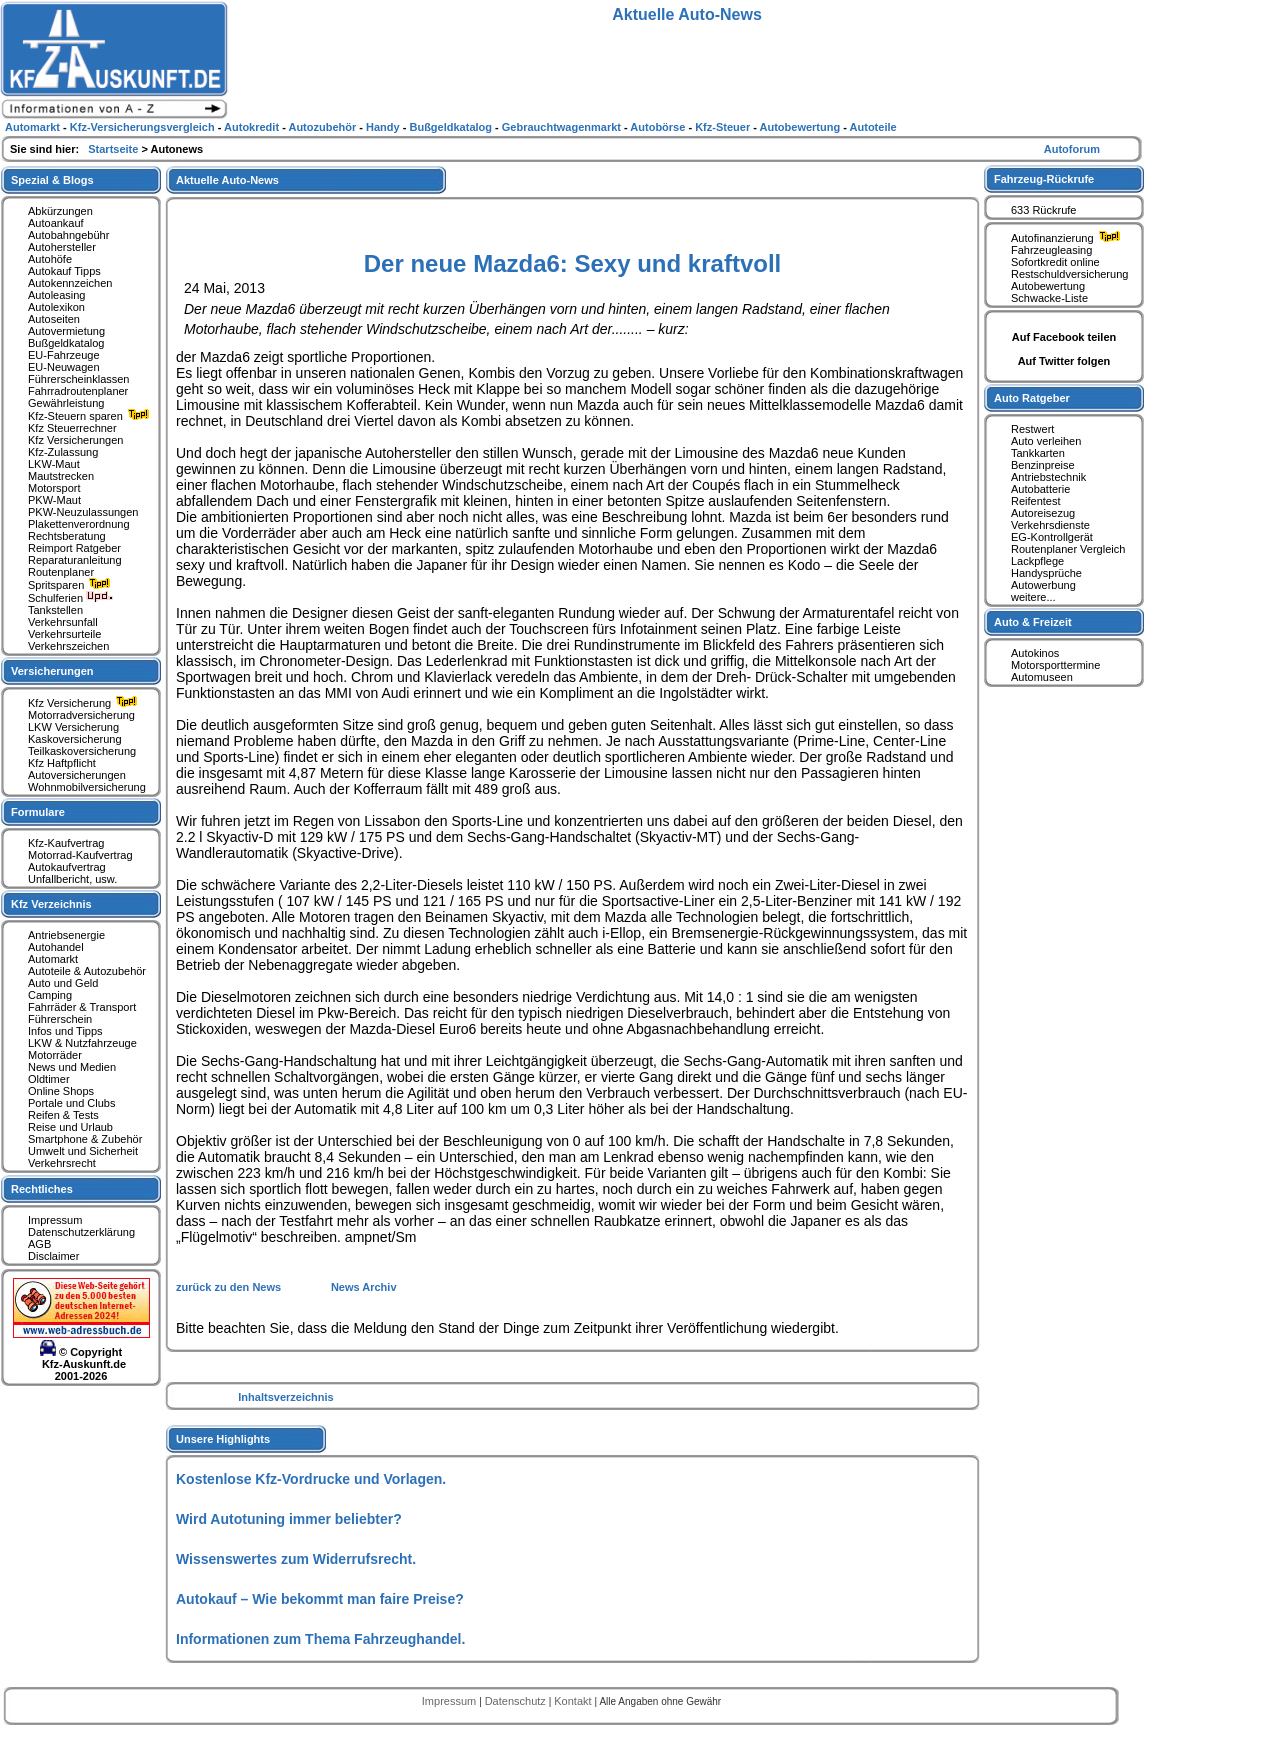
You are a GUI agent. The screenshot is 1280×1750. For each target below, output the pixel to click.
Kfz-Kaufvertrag (66, 843)
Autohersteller (62, 247)
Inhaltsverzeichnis (285, 1397)
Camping (50, 995)
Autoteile (873, 127)
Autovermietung (66, 331)
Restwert (1032, 429)
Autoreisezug (1043, 513)
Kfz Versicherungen (75, 440)
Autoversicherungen (77, 775)
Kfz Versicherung (85, 703)
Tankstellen (55, 610)
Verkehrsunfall (63, 622)
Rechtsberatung (67, 536)
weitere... (1033, 597)
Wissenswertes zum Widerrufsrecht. (296, 1559)
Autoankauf (56, 223)
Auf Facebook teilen (1064, 337)
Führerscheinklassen (79, 379)
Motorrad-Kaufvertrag (80, 855)
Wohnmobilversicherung (87, 787)
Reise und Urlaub (70, 1127)
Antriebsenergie (66, 935)
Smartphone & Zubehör (85, 1139)
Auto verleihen (1046, 441)
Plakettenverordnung (79, 524)
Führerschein (60, 1019)
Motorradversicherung (81, 715)
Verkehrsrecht (62, 1163)
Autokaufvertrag (67, 867)
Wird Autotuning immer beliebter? (289, 1519)
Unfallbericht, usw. (72, 879)
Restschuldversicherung (1069, 274)
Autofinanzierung (1068, 238)
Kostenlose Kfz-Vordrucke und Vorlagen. (311, 1479)
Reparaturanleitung (75, 560)
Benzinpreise (1043, 465)
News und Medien (72, 1067)
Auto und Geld (63, 983)
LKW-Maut (54, 464)
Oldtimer (49, 1079)
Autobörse (659, 127)
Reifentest (1036, 501)
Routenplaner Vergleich (1068, 549)
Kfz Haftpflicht (62, 763)
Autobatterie (1040, 489)
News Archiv (364, 1287)
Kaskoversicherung (75, 739)
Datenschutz (517, 1701)
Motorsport (54, 488)
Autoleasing (57, 295)
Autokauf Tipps (64, 271)
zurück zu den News (230, 1287)
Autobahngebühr (68, 235)
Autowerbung (1043, 585)
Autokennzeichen (70, 283)
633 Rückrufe (1043, 210)
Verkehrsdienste (1050, 525)
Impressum (55, 1220)
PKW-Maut (54, 500)
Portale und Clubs (71, 1103)
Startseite (114, 149)
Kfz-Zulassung (63, 452)
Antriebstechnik (1048, 477)
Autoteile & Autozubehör (87, 971)
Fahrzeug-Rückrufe (1044, 179)
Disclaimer (53, 1256)
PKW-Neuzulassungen (83, 512)
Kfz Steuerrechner (72, 428)
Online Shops (61, 1091)
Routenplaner (61, 572)
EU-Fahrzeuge (64, 355)
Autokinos (1035, 653)
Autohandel (56, 947)
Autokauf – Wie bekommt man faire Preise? (320, 1599)
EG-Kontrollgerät (1052, 537)
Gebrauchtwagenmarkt (563, 127)
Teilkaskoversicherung (82, 751)
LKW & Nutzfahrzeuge (82, 1043)
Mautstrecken (61, 476)
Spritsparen (71, 585)
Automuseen (1042, 677)
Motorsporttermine (1055, 665)
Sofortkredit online (1055, 262)
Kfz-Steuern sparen (91, 416)
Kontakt (574, 1701)
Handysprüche (1046, 573)
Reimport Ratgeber (74, 548)
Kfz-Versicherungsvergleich (144, 127)
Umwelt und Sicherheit (83, 1151)
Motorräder (55, 1055)
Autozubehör (323, 127)
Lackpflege (1037, 561)
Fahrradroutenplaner (78, 391)
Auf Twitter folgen (1064, 361)
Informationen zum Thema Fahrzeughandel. (320, 1639)
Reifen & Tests (63, 1115)
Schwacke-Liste (1049, 298)
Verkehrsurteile (64, 634)
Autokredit (253, 127)
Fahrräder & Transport (82, 1007)
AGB (39, 1244)
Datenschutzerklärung (81, 1232)
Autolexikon (56, 307)
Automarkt (53, 959)
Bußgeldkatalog (66, 343)
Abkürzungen (60, 211)
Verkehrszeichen (68, 646)
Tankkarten (1038, 453)
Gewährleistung (66, 403)
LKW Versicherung (73, 727)
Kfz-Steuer (724, 127)
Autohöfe (50, 259)
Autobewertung (1048, 286)
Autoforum (1072, 149)
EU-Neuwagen (64, 367)
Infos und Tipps (65, 1031)
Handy (384, 127)
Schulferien (71, 598)
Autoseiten (54, 319)
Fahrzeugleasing (1051, 250)
